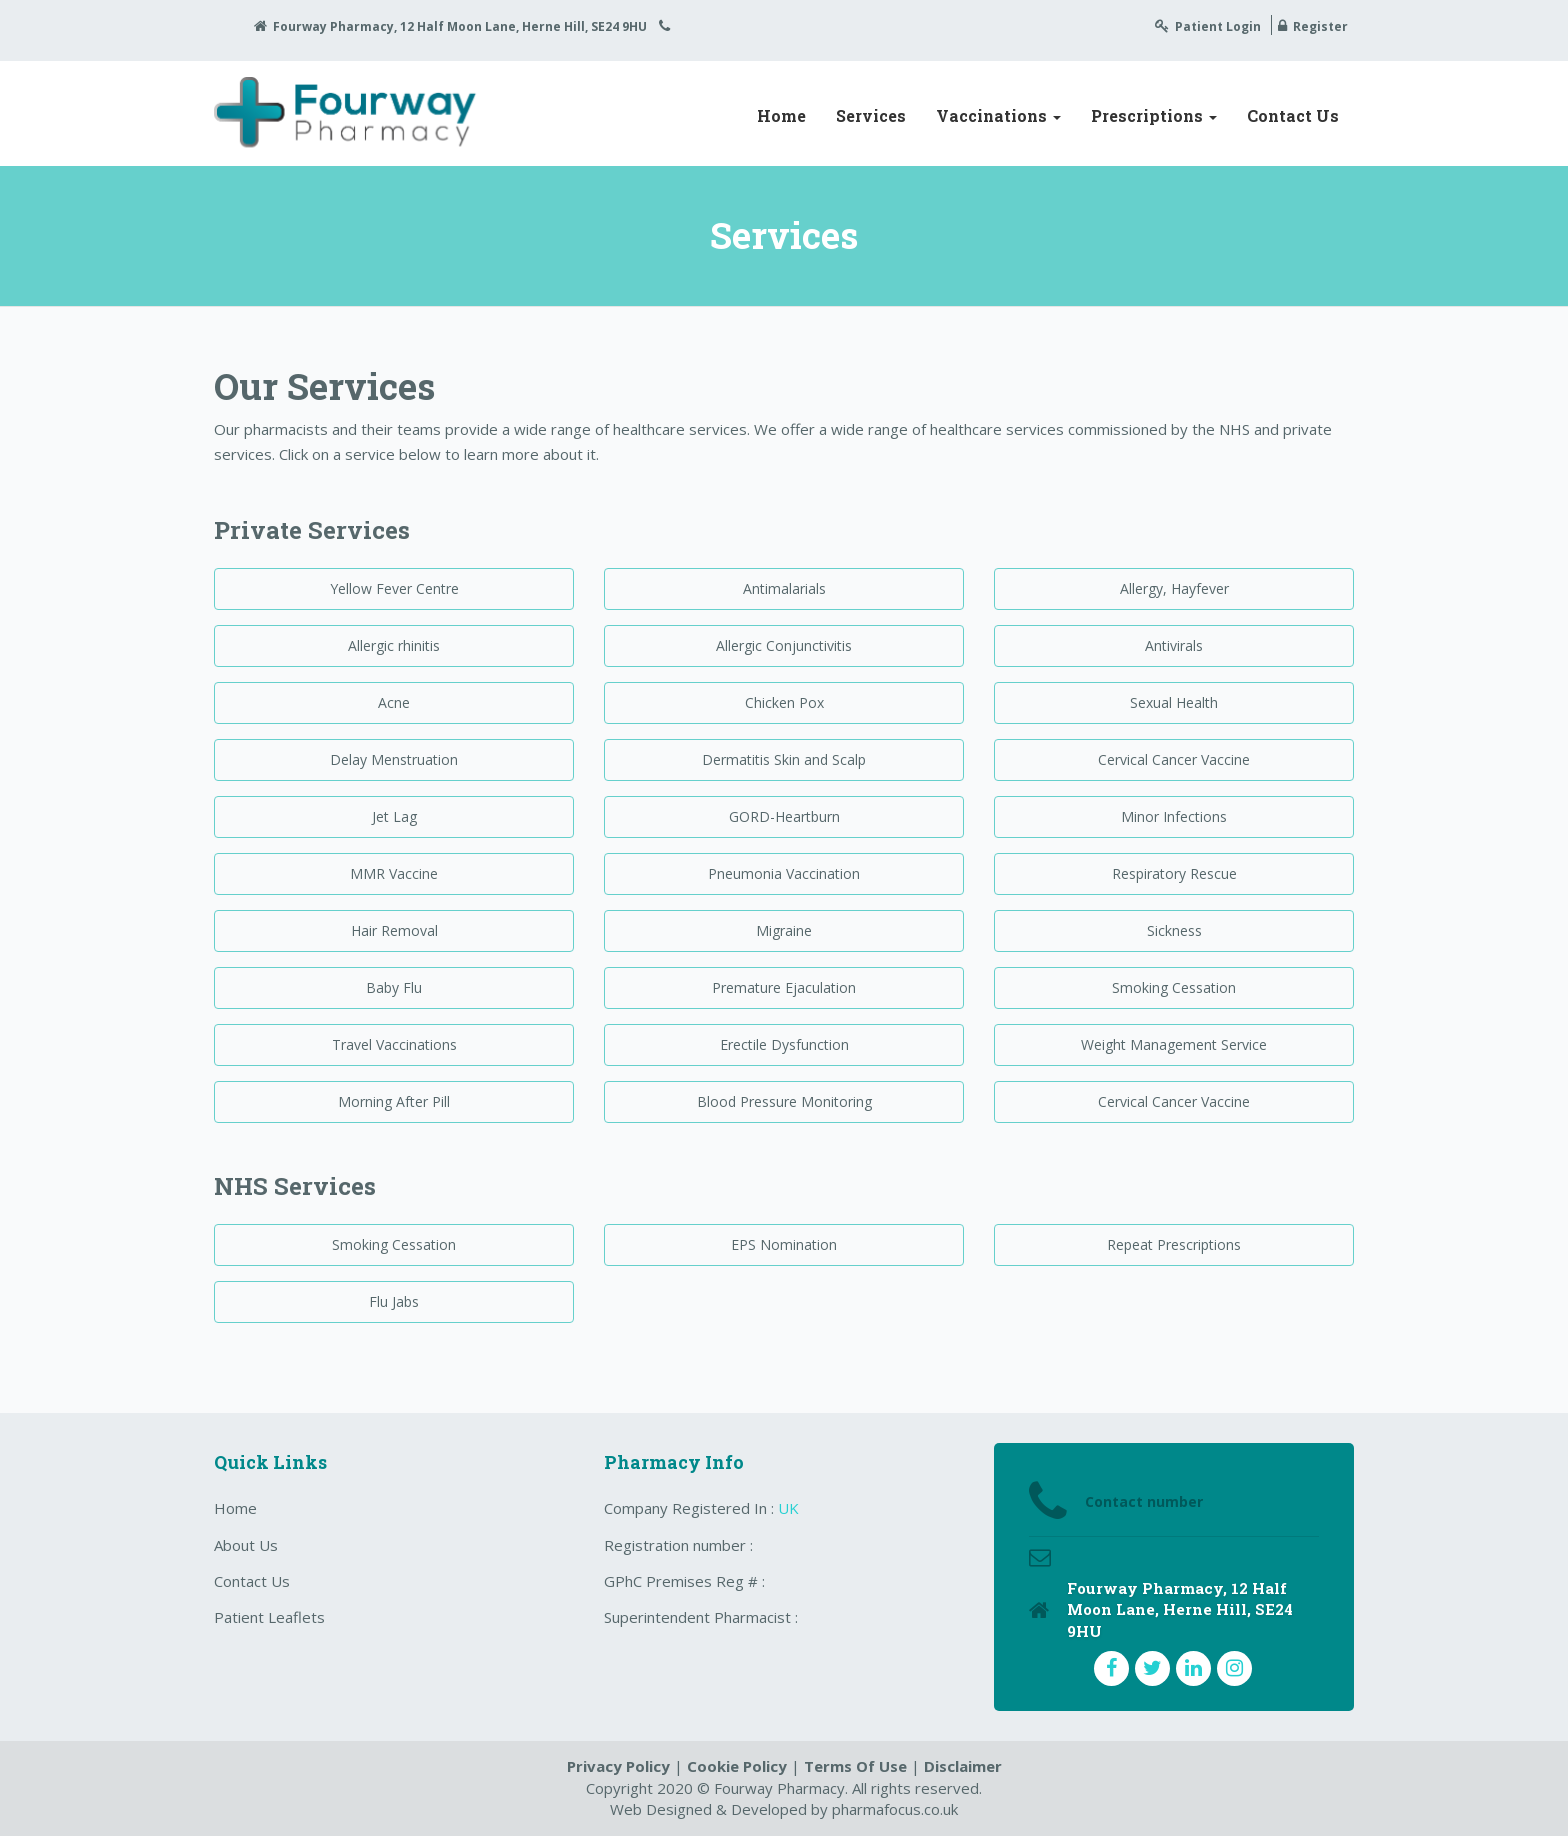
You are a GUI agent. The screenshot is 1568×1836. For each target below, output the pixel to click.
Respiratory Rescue (1174, 873)
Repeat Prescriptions (1174, 1244)
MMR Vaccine (394, 873)
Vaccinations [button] (998, 115)
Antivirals (1174, 645)
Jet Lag (394, 816)
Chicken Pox (784, 702)
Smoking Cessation (1174, 987)
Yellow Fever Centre (394, 588)
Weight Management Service (1174, 1044)
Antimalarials (784, 588)
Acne (394, 702)
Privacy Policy (618, 1766)
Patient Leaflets (269, 1617)
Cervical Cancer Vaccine (1174, 759)
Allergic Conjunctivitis (784, 645)
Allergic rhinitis (394, 645)
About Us (246, 1545)
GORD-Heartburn (784, 816)
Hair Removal (394, 930)
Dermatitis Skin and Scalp (784, 759)
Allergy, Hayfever (1174, 588)
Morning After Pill (394, 1101)
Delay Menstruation (394, 759)
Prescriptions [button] (1154, 115)
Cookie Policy (737, 1766)
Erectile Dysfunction (784, 1044)
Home (781, 115)
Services (871, 115)
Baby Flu (394, 987)
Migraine (784, 930)
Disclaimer (963, 1766)
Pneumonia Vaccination (784, 873)
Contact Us (1293, 115)
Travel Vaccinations (394, 1044)
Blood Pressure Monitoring (784, 1101)
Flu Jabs (394, 1301)
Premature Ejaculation (784, 987)
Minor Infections (1174, 816)
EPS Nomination (784, 1244)
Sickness (1174, 930)
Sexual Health (1174, 702)
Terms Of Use (855, 1766)
